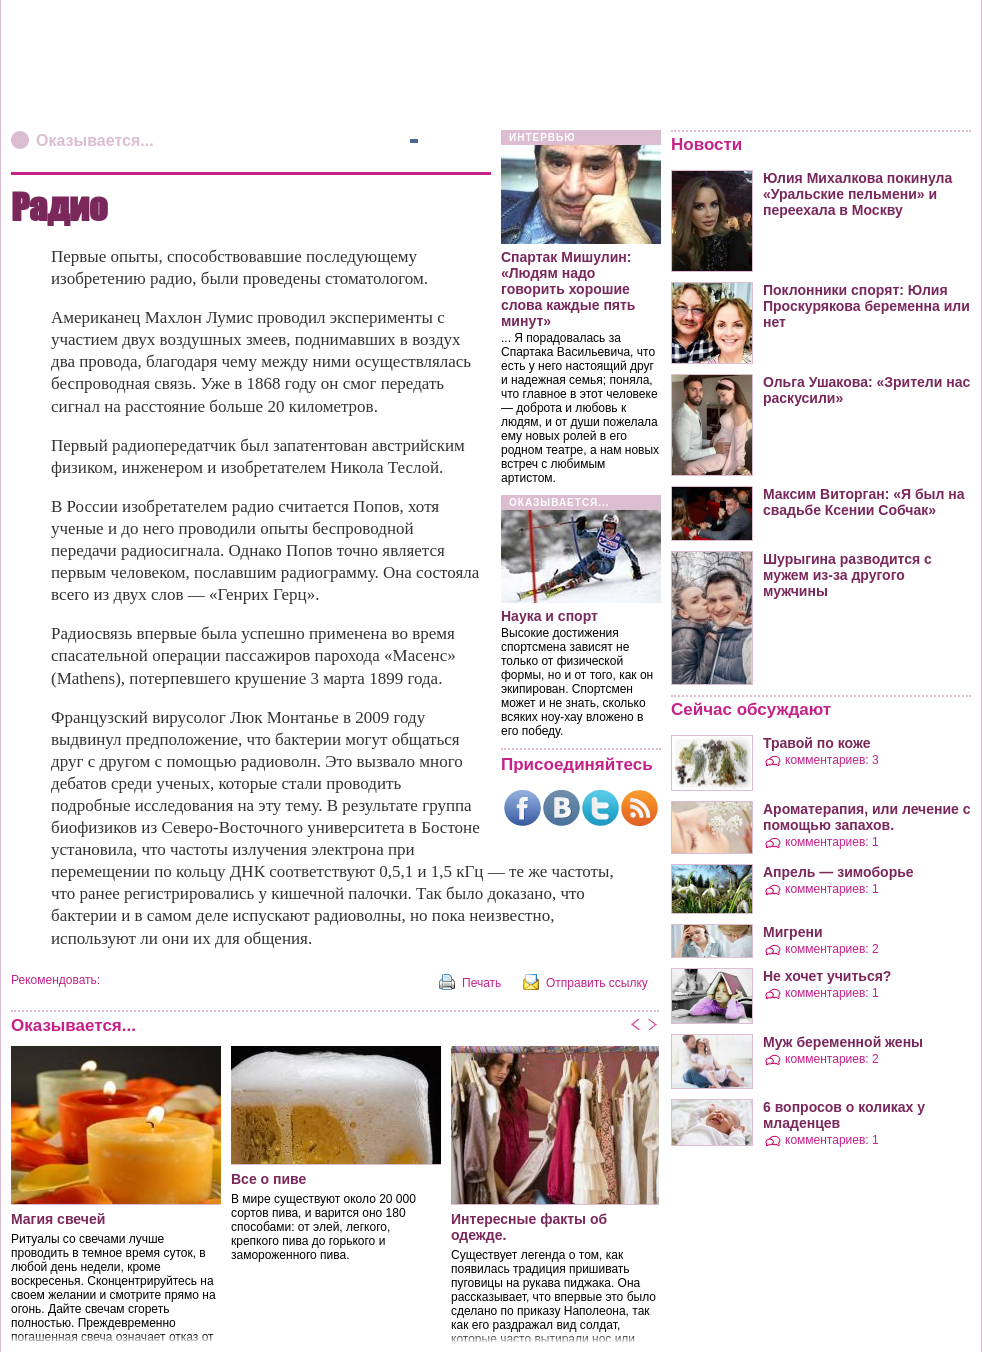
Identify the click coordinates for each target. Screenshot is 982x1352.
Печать (481, 983)
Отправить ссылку (597, 983)
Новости (706, 144)
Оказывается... (95, 140)
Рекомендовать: (55, 980)
